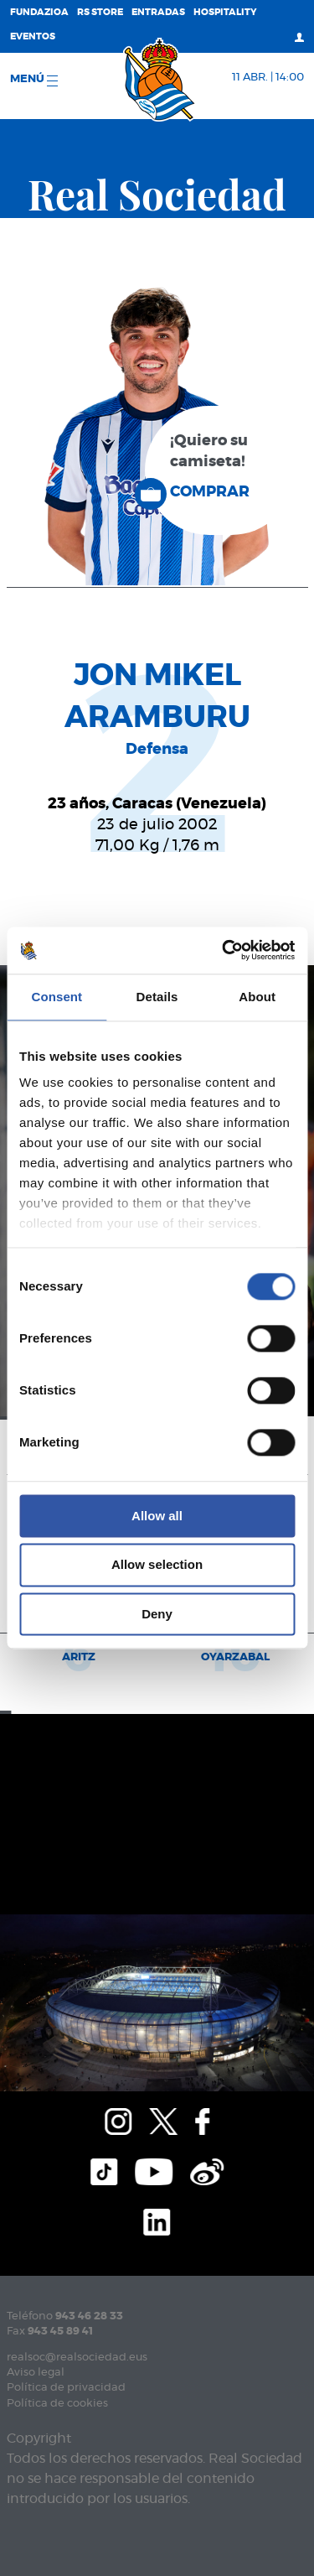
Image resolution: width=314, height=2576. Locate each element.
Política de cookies (57, 2403)
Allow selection (157, 1565)
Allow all (157, 1516)
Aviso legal (35, 2372)
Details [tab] (157, 996)
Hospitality (225, 12)
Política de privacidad (66, 2387)
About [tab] (257, 996)
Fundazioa (39, 12)
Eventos (32, 36)
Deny (157, 1614)
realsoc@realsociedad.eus (77, 2357)
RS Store (100, 12)
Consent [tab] (56, 996)
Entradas (158, 12)
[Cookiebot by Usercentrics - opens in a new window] (223, 950)
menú (34, 80)
